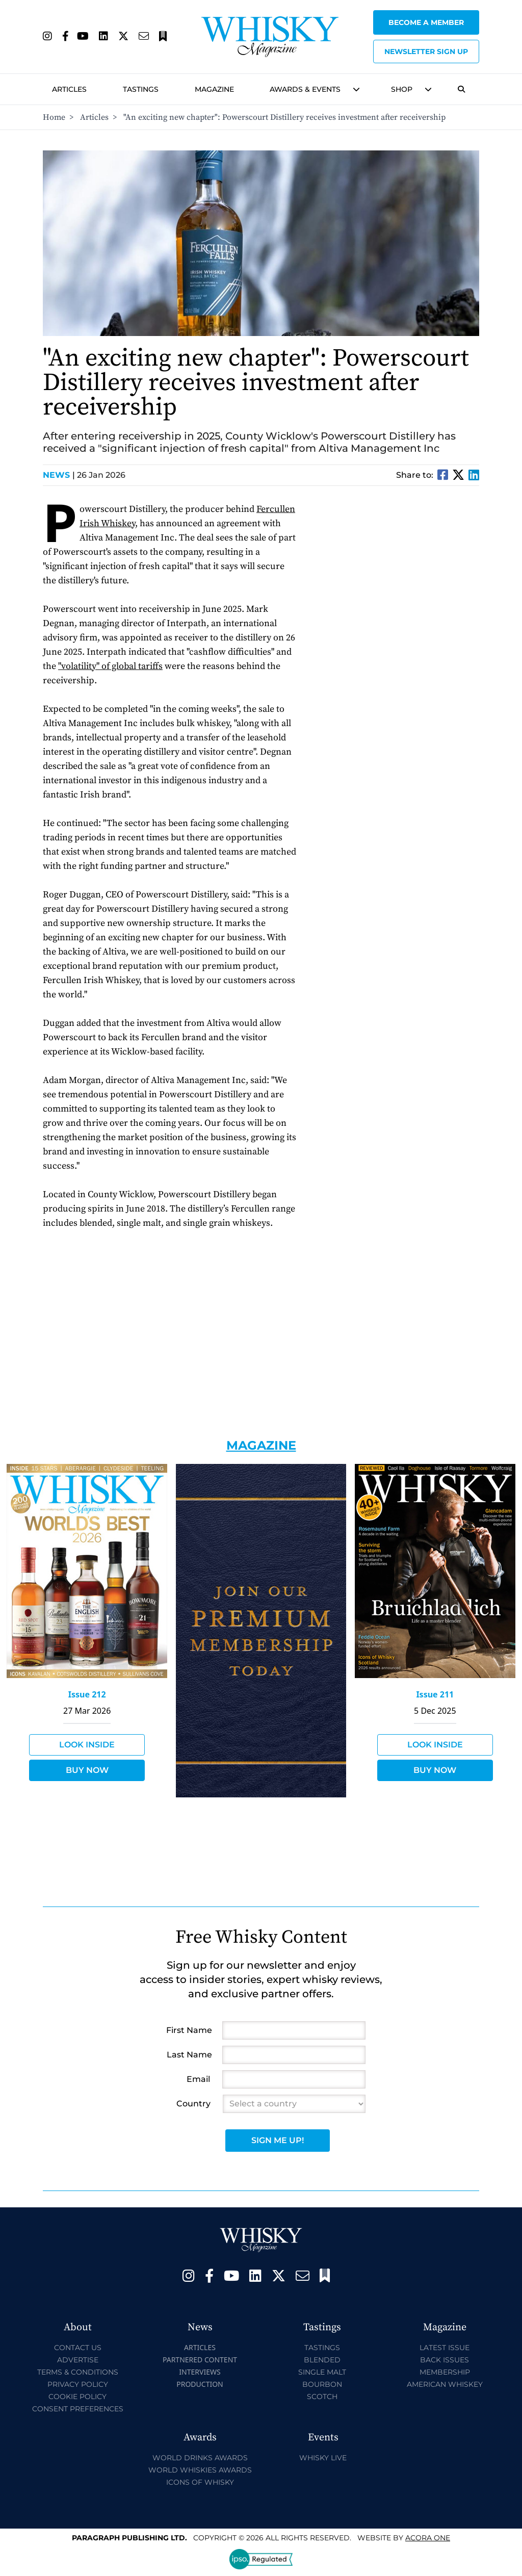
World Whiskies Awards (200, 2470)
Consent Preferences (77, 2408)
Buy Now (87, 1770)
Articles (69, 89)
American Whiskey (445, 2384)
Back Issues (444, 2359)
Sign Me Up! (277, 2140)
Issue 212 (87, 1694)
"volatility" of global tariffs (110, 666)
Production (199, 2384)
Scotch (322, 2396)
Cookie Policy (77, 2396)
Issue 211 (435, 1694)
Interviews (199, 2372)
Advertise (77, 2359)
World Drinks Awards (200, 2457)
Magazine (214, 89)
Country (193, 2103)
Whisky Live (323, 2457)
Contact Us (77, 2347)
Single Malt (322, 2372)
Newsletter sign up (426, 51)
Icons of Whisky (200, 2482)
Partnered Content (200, 2359)
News (59, 475)
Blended (322, 2359)
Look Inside (87, 1744)
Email (198, 2079)
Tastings (141, 89)
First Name (189, 2030)
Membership (445, 2372)
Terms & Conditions (77, 2372)
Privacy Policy (77, 2384)
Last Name (189, 2054)
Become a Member (426, 22)
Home (54, 117)
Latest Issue (444, 2347)
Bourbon (322, 2384)
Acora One (427, 2537)
